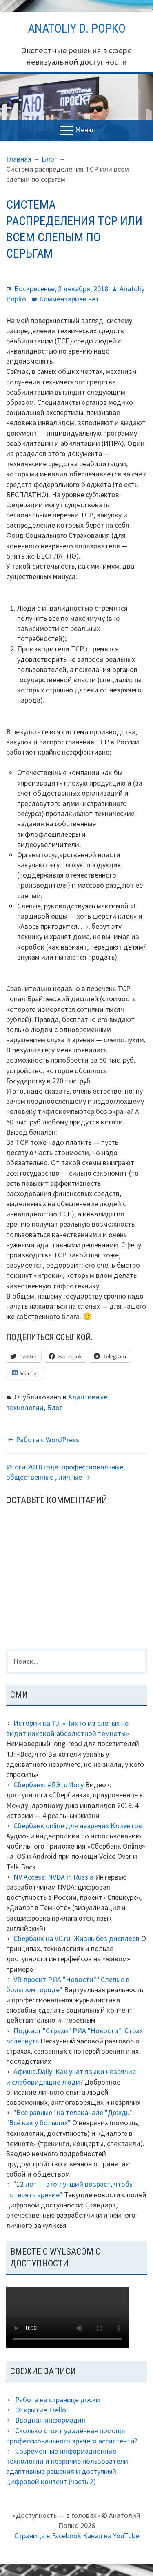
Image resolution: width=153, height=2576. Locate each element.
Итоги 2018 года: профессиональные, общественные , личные (65, 1472)
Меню (84, 129)
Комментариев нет (69, 298)
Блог (54, 1407)
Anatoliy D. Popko (77, 28)
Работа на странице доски (57, 2399)
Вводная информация (50, 2420)
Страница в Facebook (47, 2535)
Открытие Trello (40, 2409)
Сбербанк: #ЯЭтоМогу (48, 1784)
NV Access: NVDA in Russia (53, 1877)
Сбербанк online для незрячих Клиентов (77, 1825)
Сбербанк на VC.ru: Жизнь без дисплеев (76, 1938)
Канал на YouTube (111, 2535)
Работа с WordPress (47, 1439)
